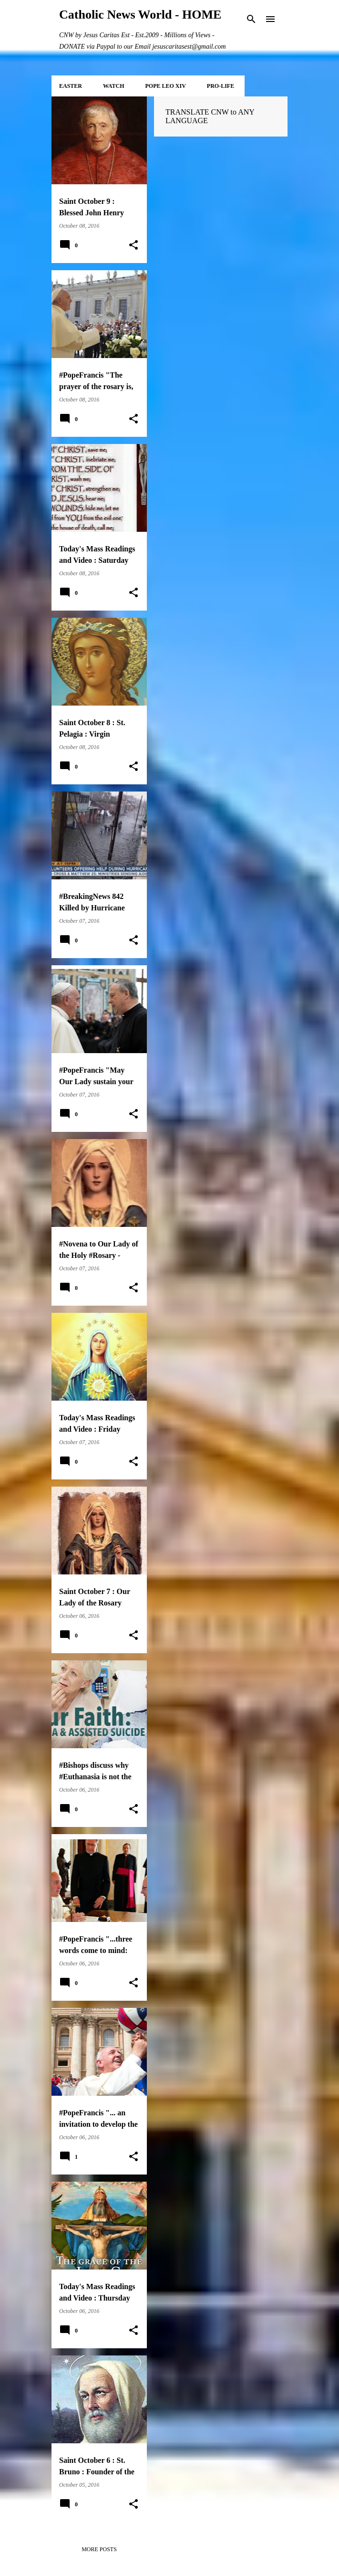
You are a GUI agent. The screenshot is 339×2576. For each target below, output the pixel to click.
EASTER (70, 86)
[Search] (251, 19)
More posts (99, 2549)
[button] (133, 245)
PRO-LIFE (220, 86)
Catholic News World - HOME (140, 14)
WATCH (113, 86)
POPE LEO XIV (165, 86)
